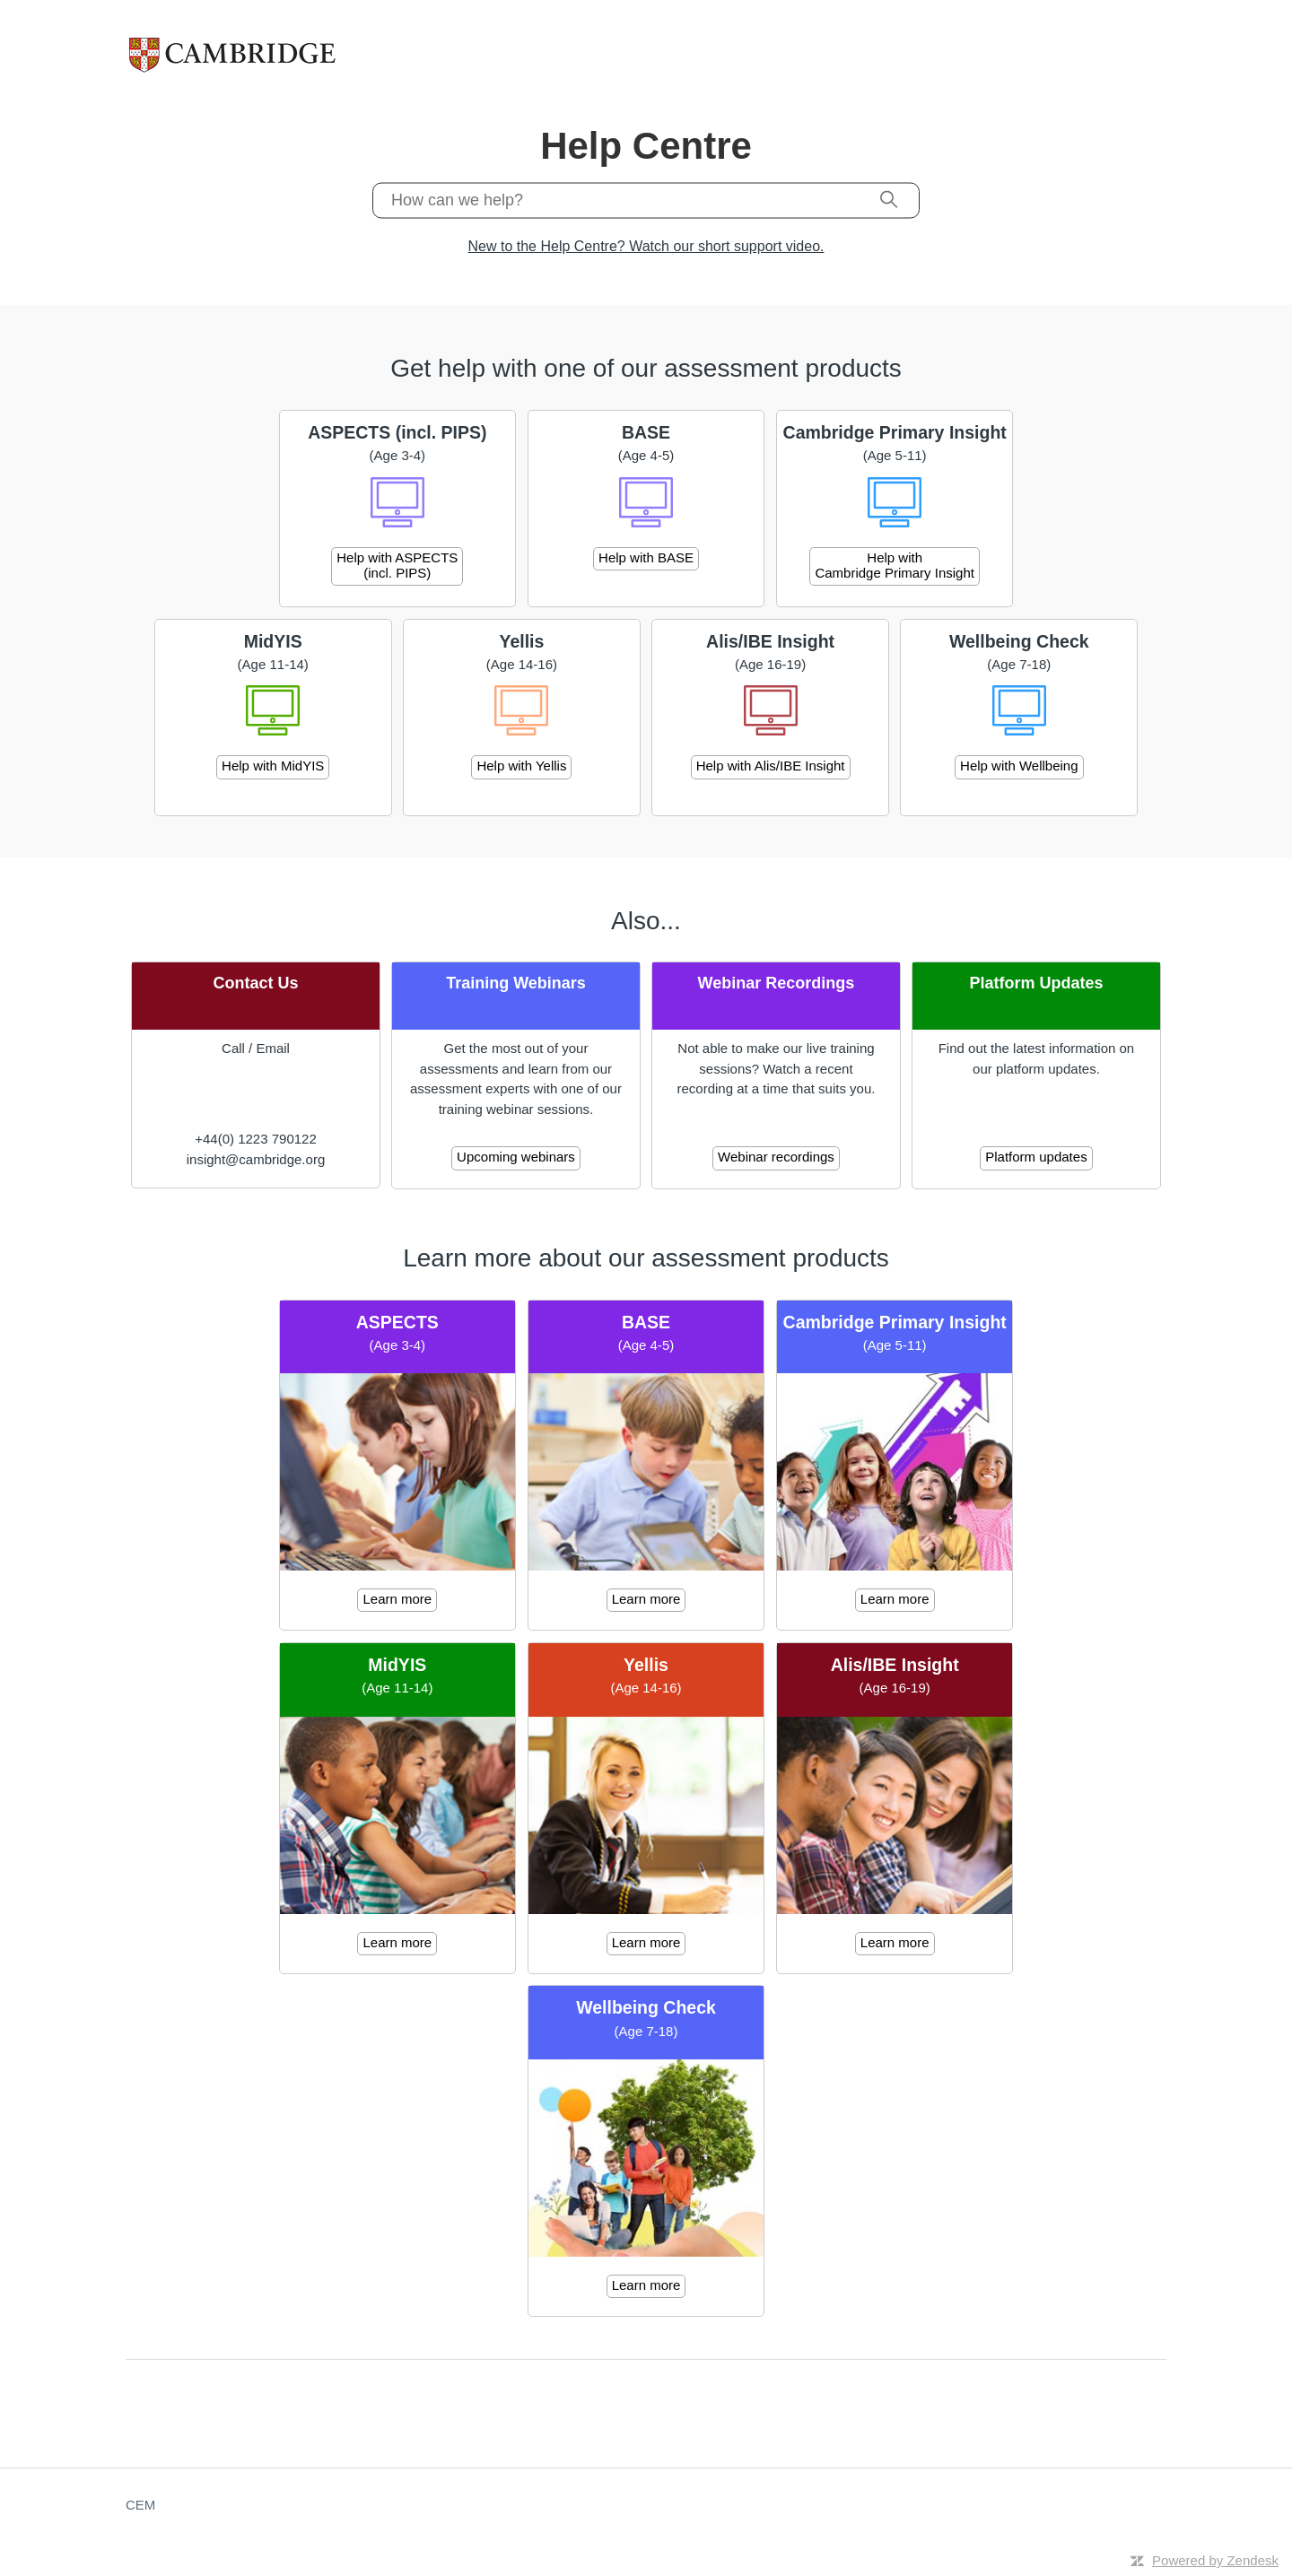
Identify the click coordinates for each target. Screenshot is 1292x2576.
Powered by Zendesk (1215, 2560)
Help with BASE (646, 557)
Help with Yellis (521, 765)
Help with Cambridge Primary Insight (894, 565)
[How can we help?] (646, 200)
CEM (140, 2504)
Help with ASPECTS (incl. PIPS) (397, 565)
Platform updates (1036, 1156)
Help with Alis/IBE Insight (770, 765)
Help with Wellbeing (1019, 765)
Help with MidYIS (273, 765)
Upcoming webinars (516, 1156)
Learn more (397, 1598)
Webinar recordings (776, 1156)
